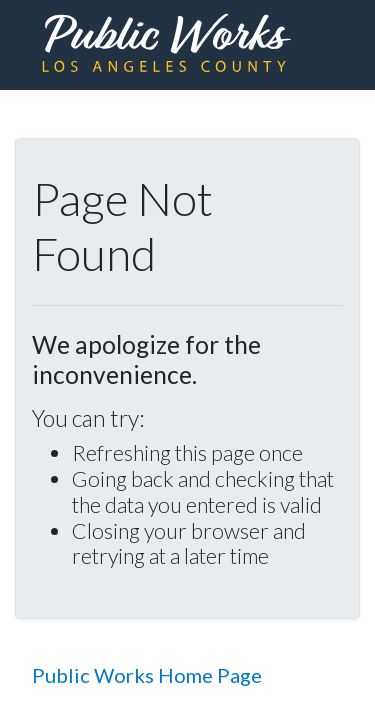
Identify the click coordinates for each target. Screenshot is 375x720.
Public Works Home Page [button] (147, 675)
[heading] (166, 45)
